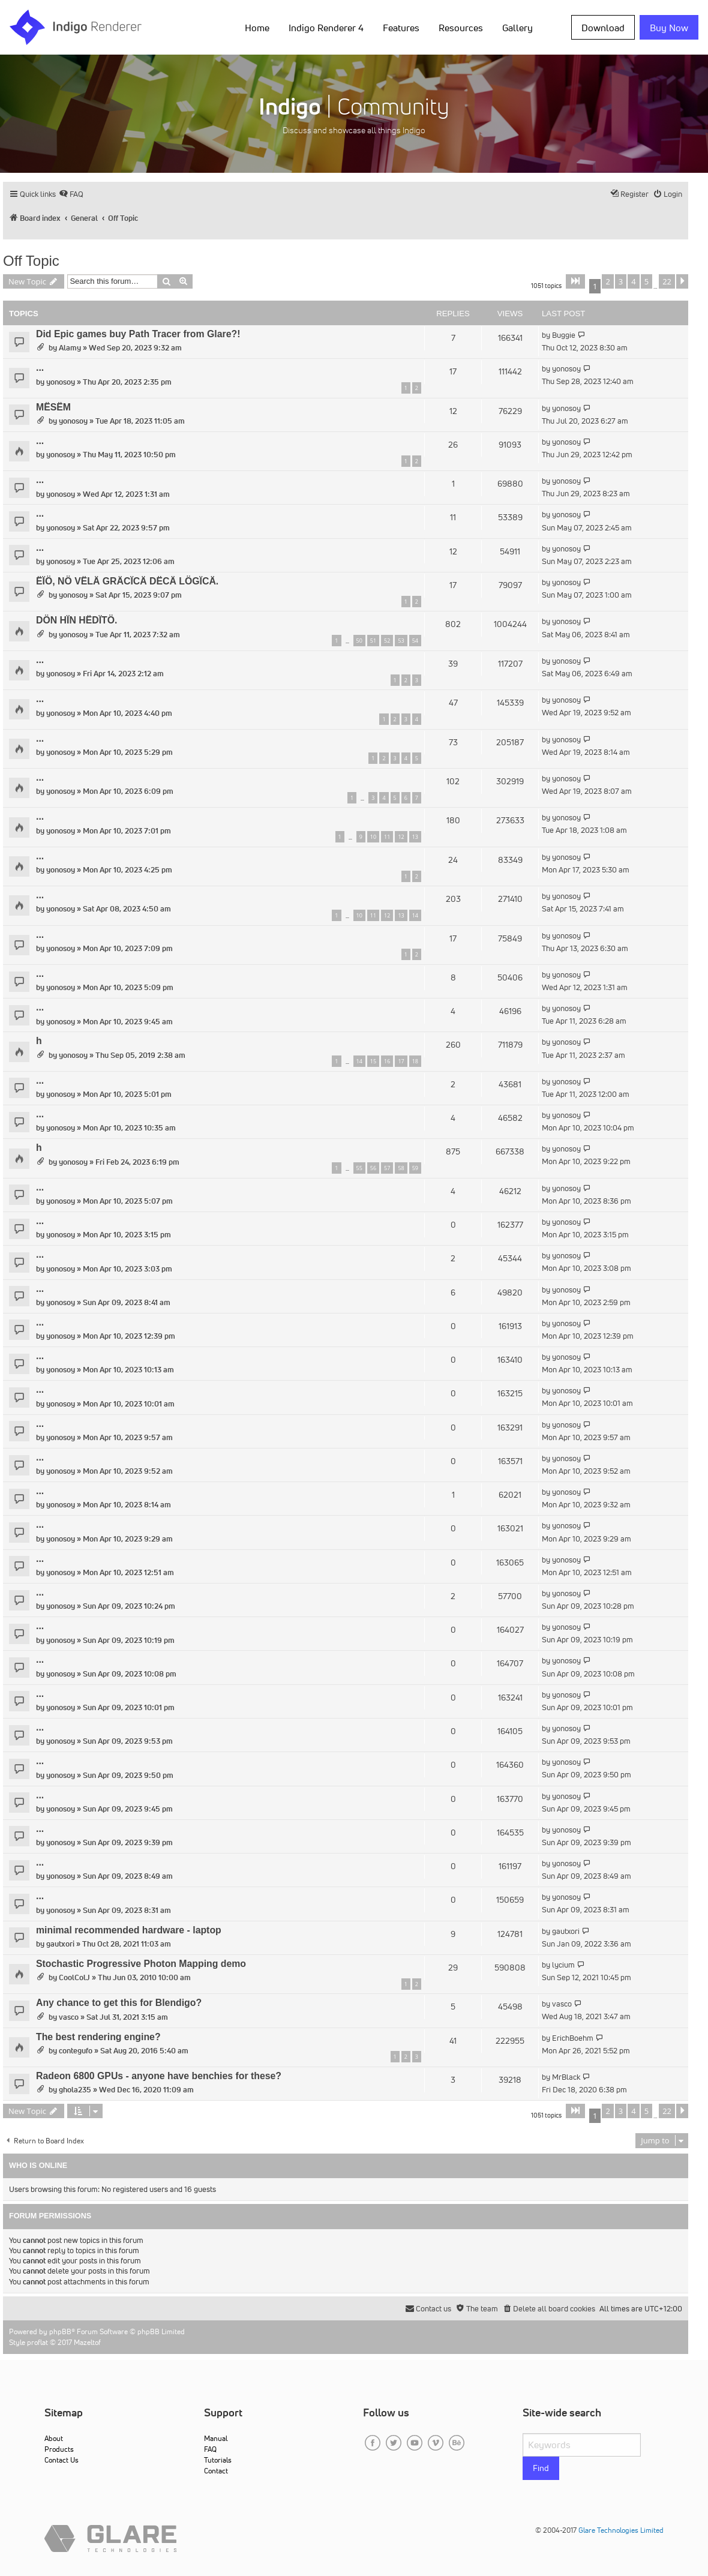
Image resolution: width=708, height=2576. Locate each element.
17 (401, 1061)
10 (373, 837)
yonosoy (60, 382)
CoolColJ (74, 1977)
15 (373, 1061)
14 (415, 915)
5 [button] (646, 281)
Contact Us (61, 2460)
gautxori (60, 1944)
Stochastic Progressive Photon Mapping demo (141, 1964)
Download (603, 28)
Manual (215, 2438)
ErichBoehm (572, 2038)
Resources (461, 28)
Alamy (70, 348)
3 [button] (621, 281)
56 (373, 1168)
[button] (575, 281)
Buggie (563, 335)
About (53, 2438)
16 (387, 1061)
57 (387, 1168)
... (40, 367)
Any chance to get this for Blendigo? (119, 2003)
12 (401, 837)
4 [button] (633, 281)
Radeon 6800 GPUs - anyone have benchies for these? (158, 2076)
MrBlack (566, 2077)
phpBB (60, 2331)
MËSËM (53, 407)
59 (415, 1168)
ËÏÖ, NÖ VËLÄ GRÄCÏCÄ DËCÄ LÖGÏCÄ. (127, 581)
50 (359, 640)
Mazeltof (87, 2342)
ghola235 (75, 2090)
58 (401, 1168)
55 (359, 1168)
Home (257, 28)
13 (415, 837)
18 (415, 1061)
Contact (216, 2471)
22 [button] (666, 281)
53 (401, 640)
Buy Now (669, 28)
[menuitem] (71, 194)
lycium (563, 1965)
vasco (69, 2017)
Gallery (517, 28)
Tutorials (218, 2460)
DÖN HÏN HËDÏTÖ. (76, 620)
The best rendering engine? (98, 2037)
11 (387, 837)
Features (401, 28)
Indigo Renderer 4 (326, 28)
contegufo (75, 2051)
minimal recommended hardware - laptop (128, 1930)
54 (415, 640)
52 (387, 640)
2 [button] (607, 281)
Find (541, 2468)
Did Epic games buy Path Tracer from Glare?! (138, 334)
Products (59, 2449)
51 (373, 640)
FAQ (210, 2449)
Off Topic (31, 261)
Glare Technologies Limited (621, 2530)
